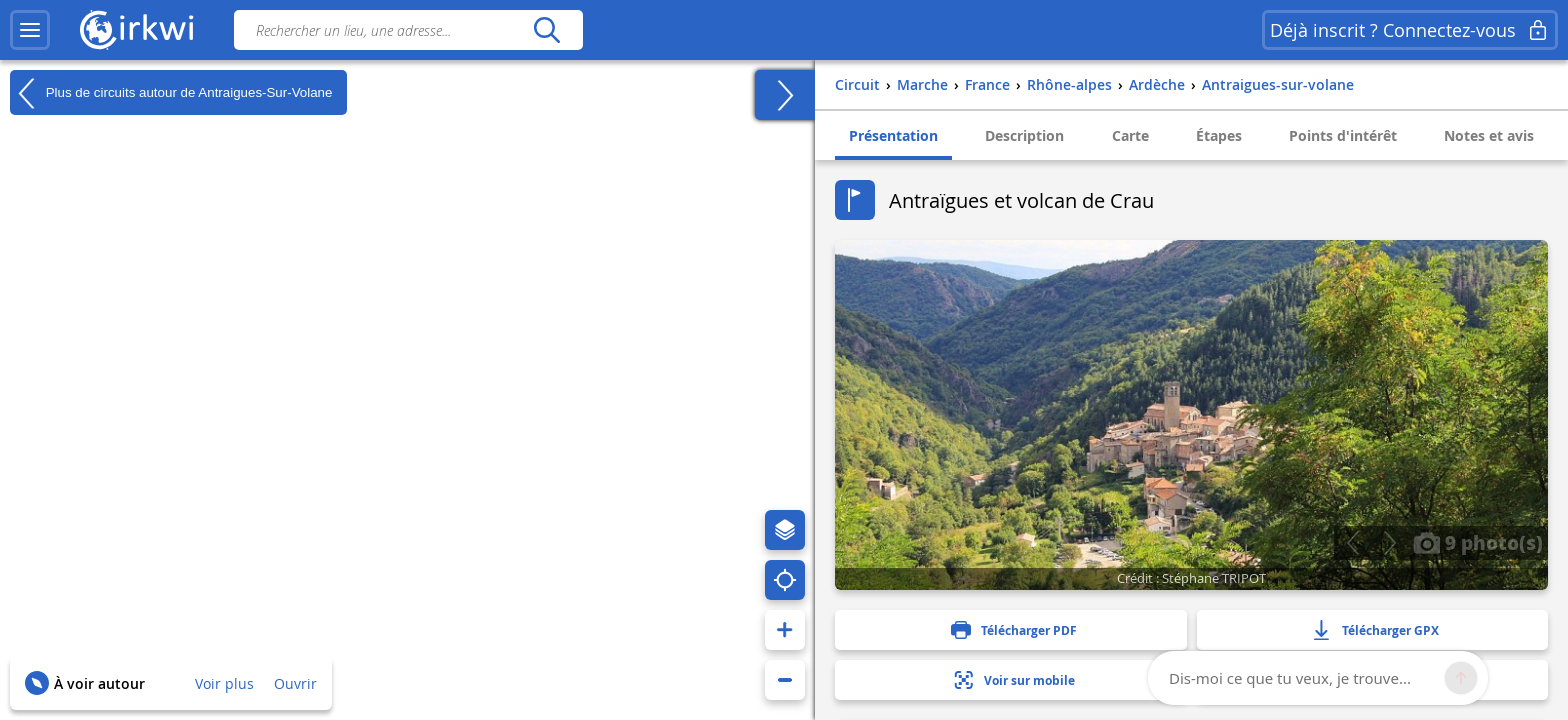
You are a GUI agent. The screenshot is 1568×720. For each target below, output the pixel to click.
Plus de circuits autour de (171, 93)
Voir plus (224, 683)
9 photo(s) (1478, 542)
